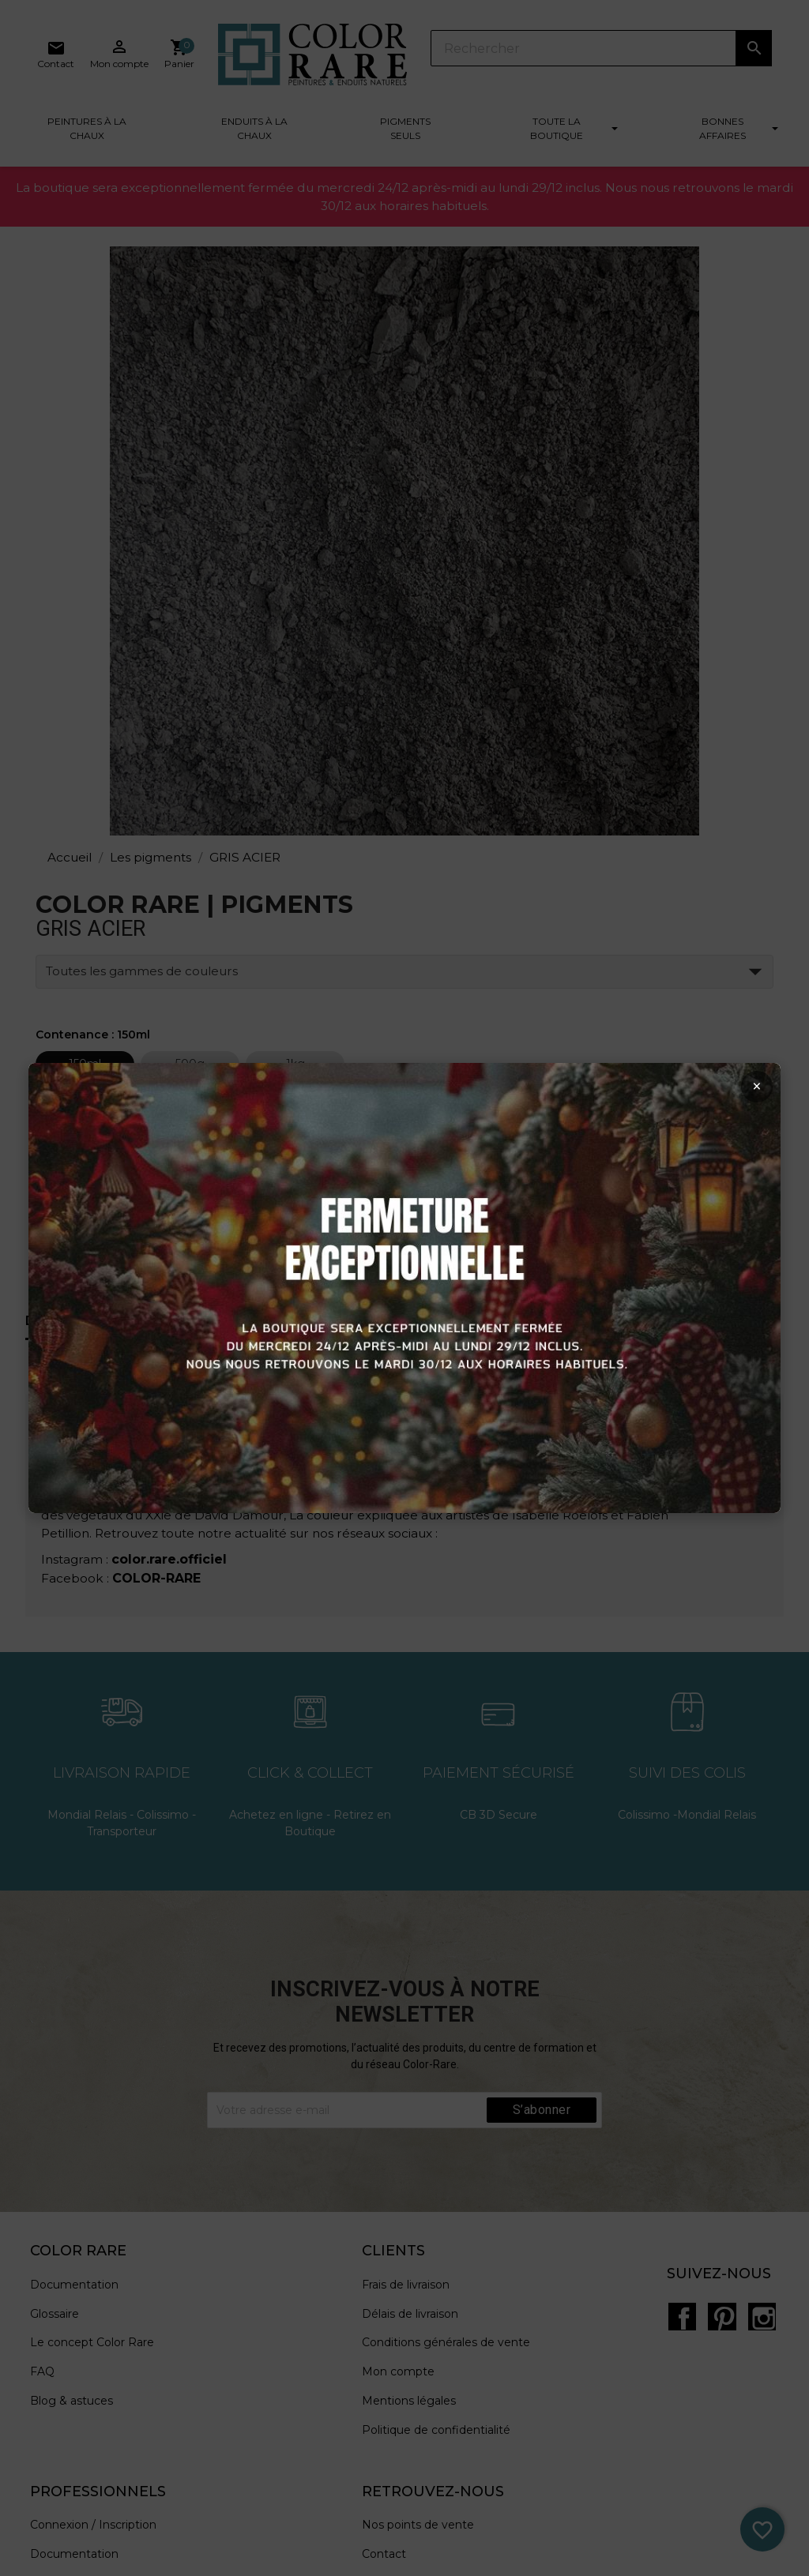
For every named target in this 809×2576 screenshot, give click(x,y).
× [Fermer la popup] (745, 1093)
